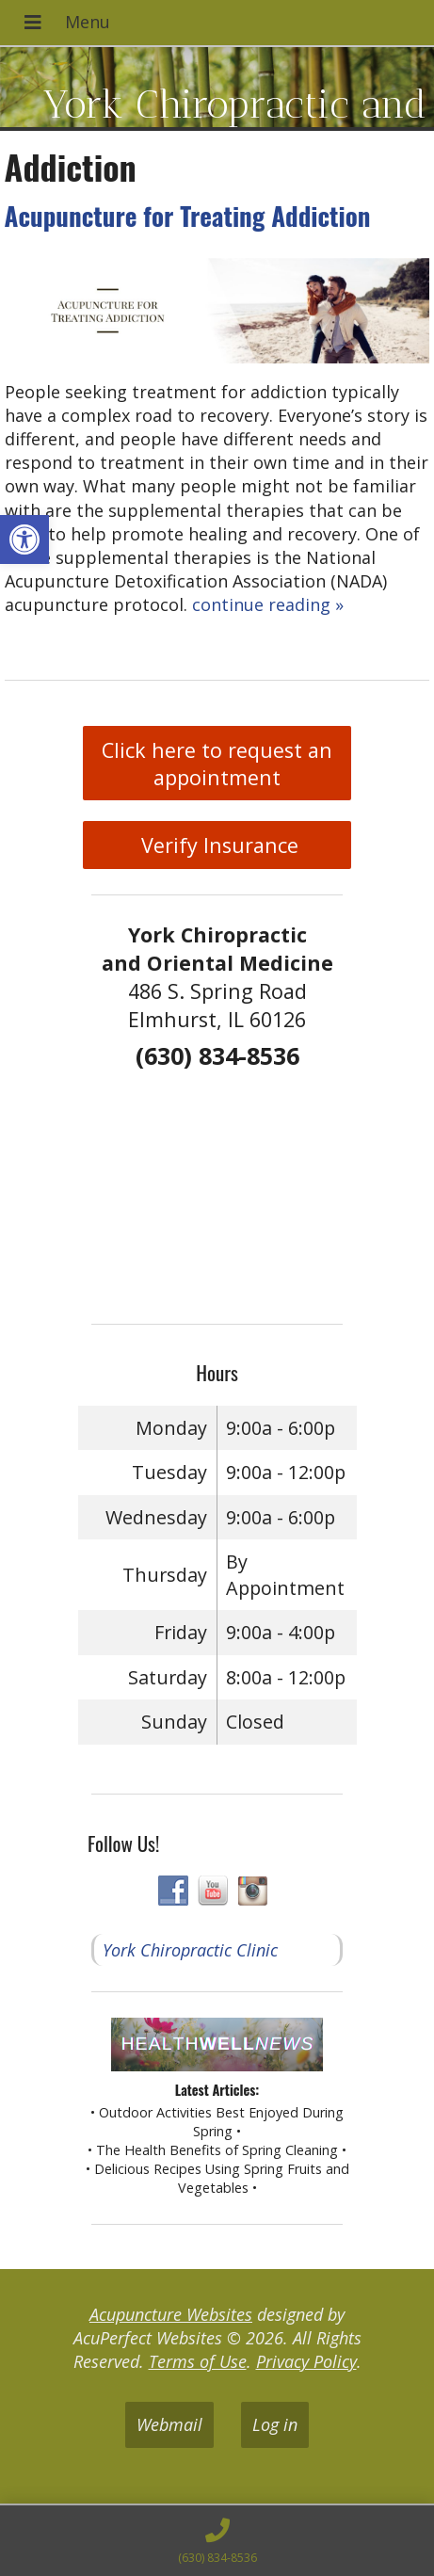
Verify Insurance (217, 845)
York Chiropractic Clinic (190, 1950)
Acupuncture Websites (170, 2314)
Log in (274, 2424)
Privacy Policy (306, 2361)
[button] (24, 539)
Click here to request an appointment (217, 763)
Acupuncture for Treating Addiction (188, 215)
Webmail (169, 2424)
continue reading (268, 604)
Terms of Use (198, 2361)
